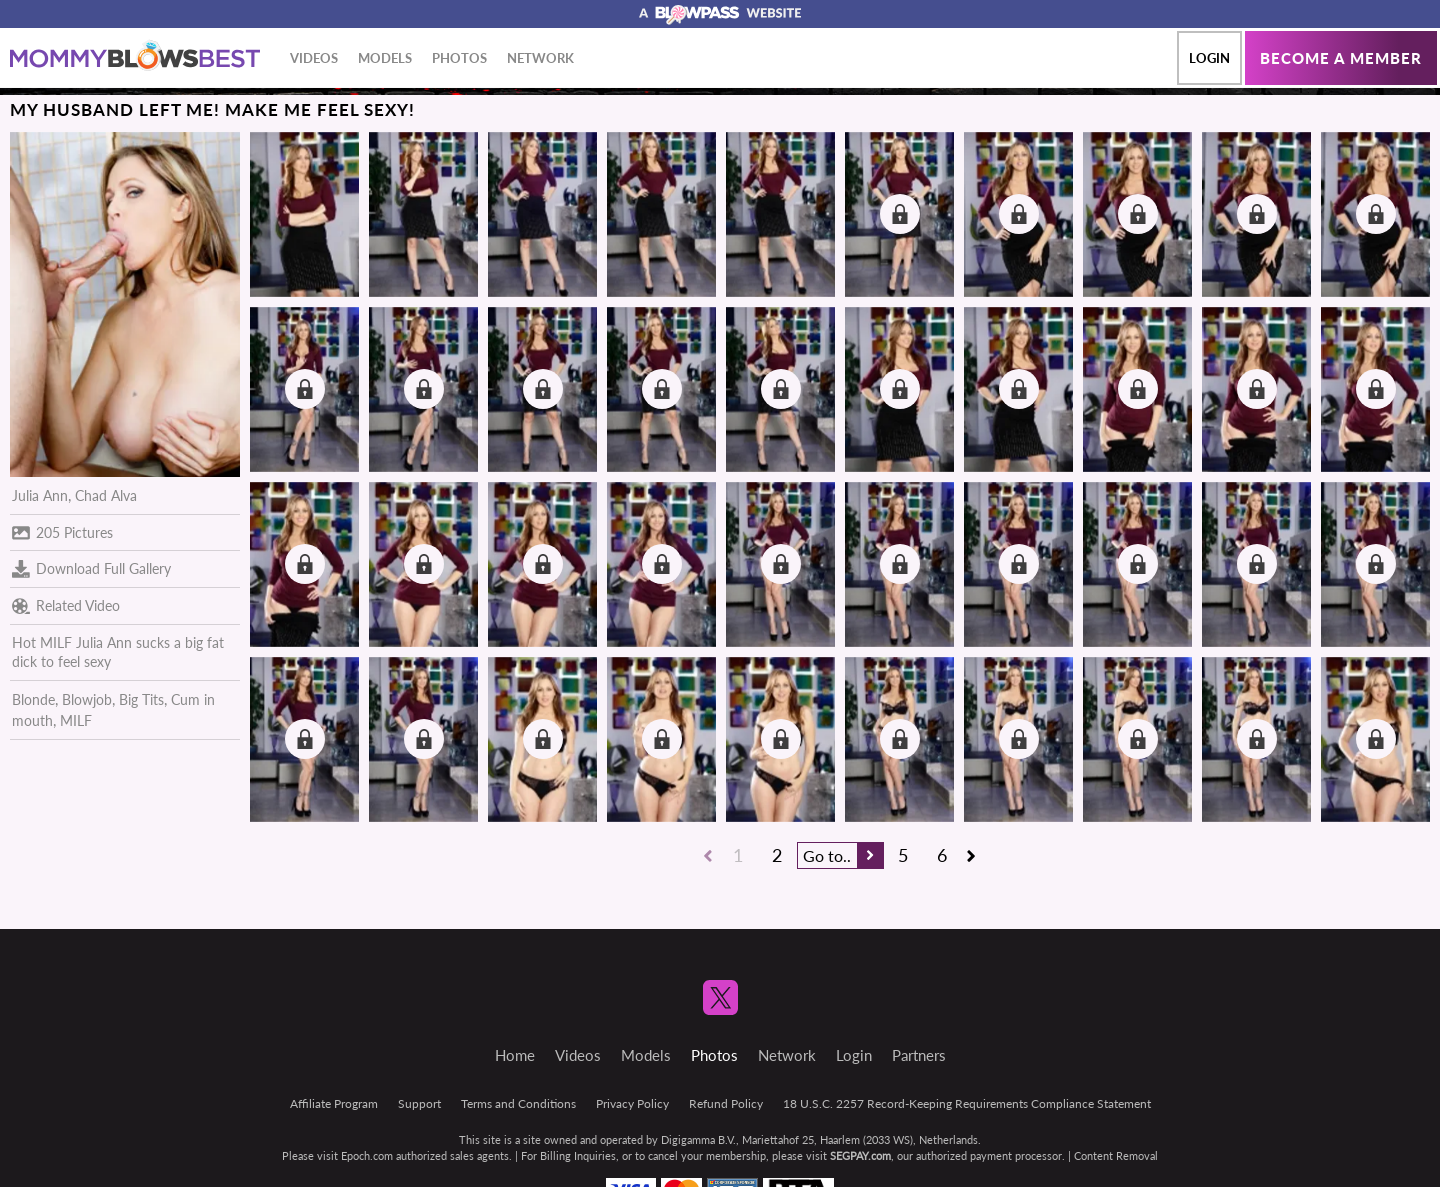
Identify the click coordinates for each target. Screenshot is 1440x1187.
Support (419, 1103)
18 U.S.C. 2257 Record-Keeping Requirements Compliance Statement (967, 1103)
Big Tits (141, 699)
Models (385, 58)
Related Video (66, 606)
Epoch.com (367, 1155)
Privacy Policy (632, 1103)
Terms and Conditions (518, 1103)
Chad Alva (106, 495)
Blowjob (87, 699)
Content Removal (1116, 1155)
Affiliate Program (334, 1103)
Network (540, 58)
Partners (919, 1055)
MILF (76, 720)
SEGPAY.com (860, 1155)
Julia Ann (40, 495)
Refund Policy (726, 1103)
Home (515, 1055)
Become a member (1341, 58)
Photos (459, 58)
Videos (314, 58)
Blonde (33, 699)
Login (1209, 58)
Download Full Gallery (91, 569)
